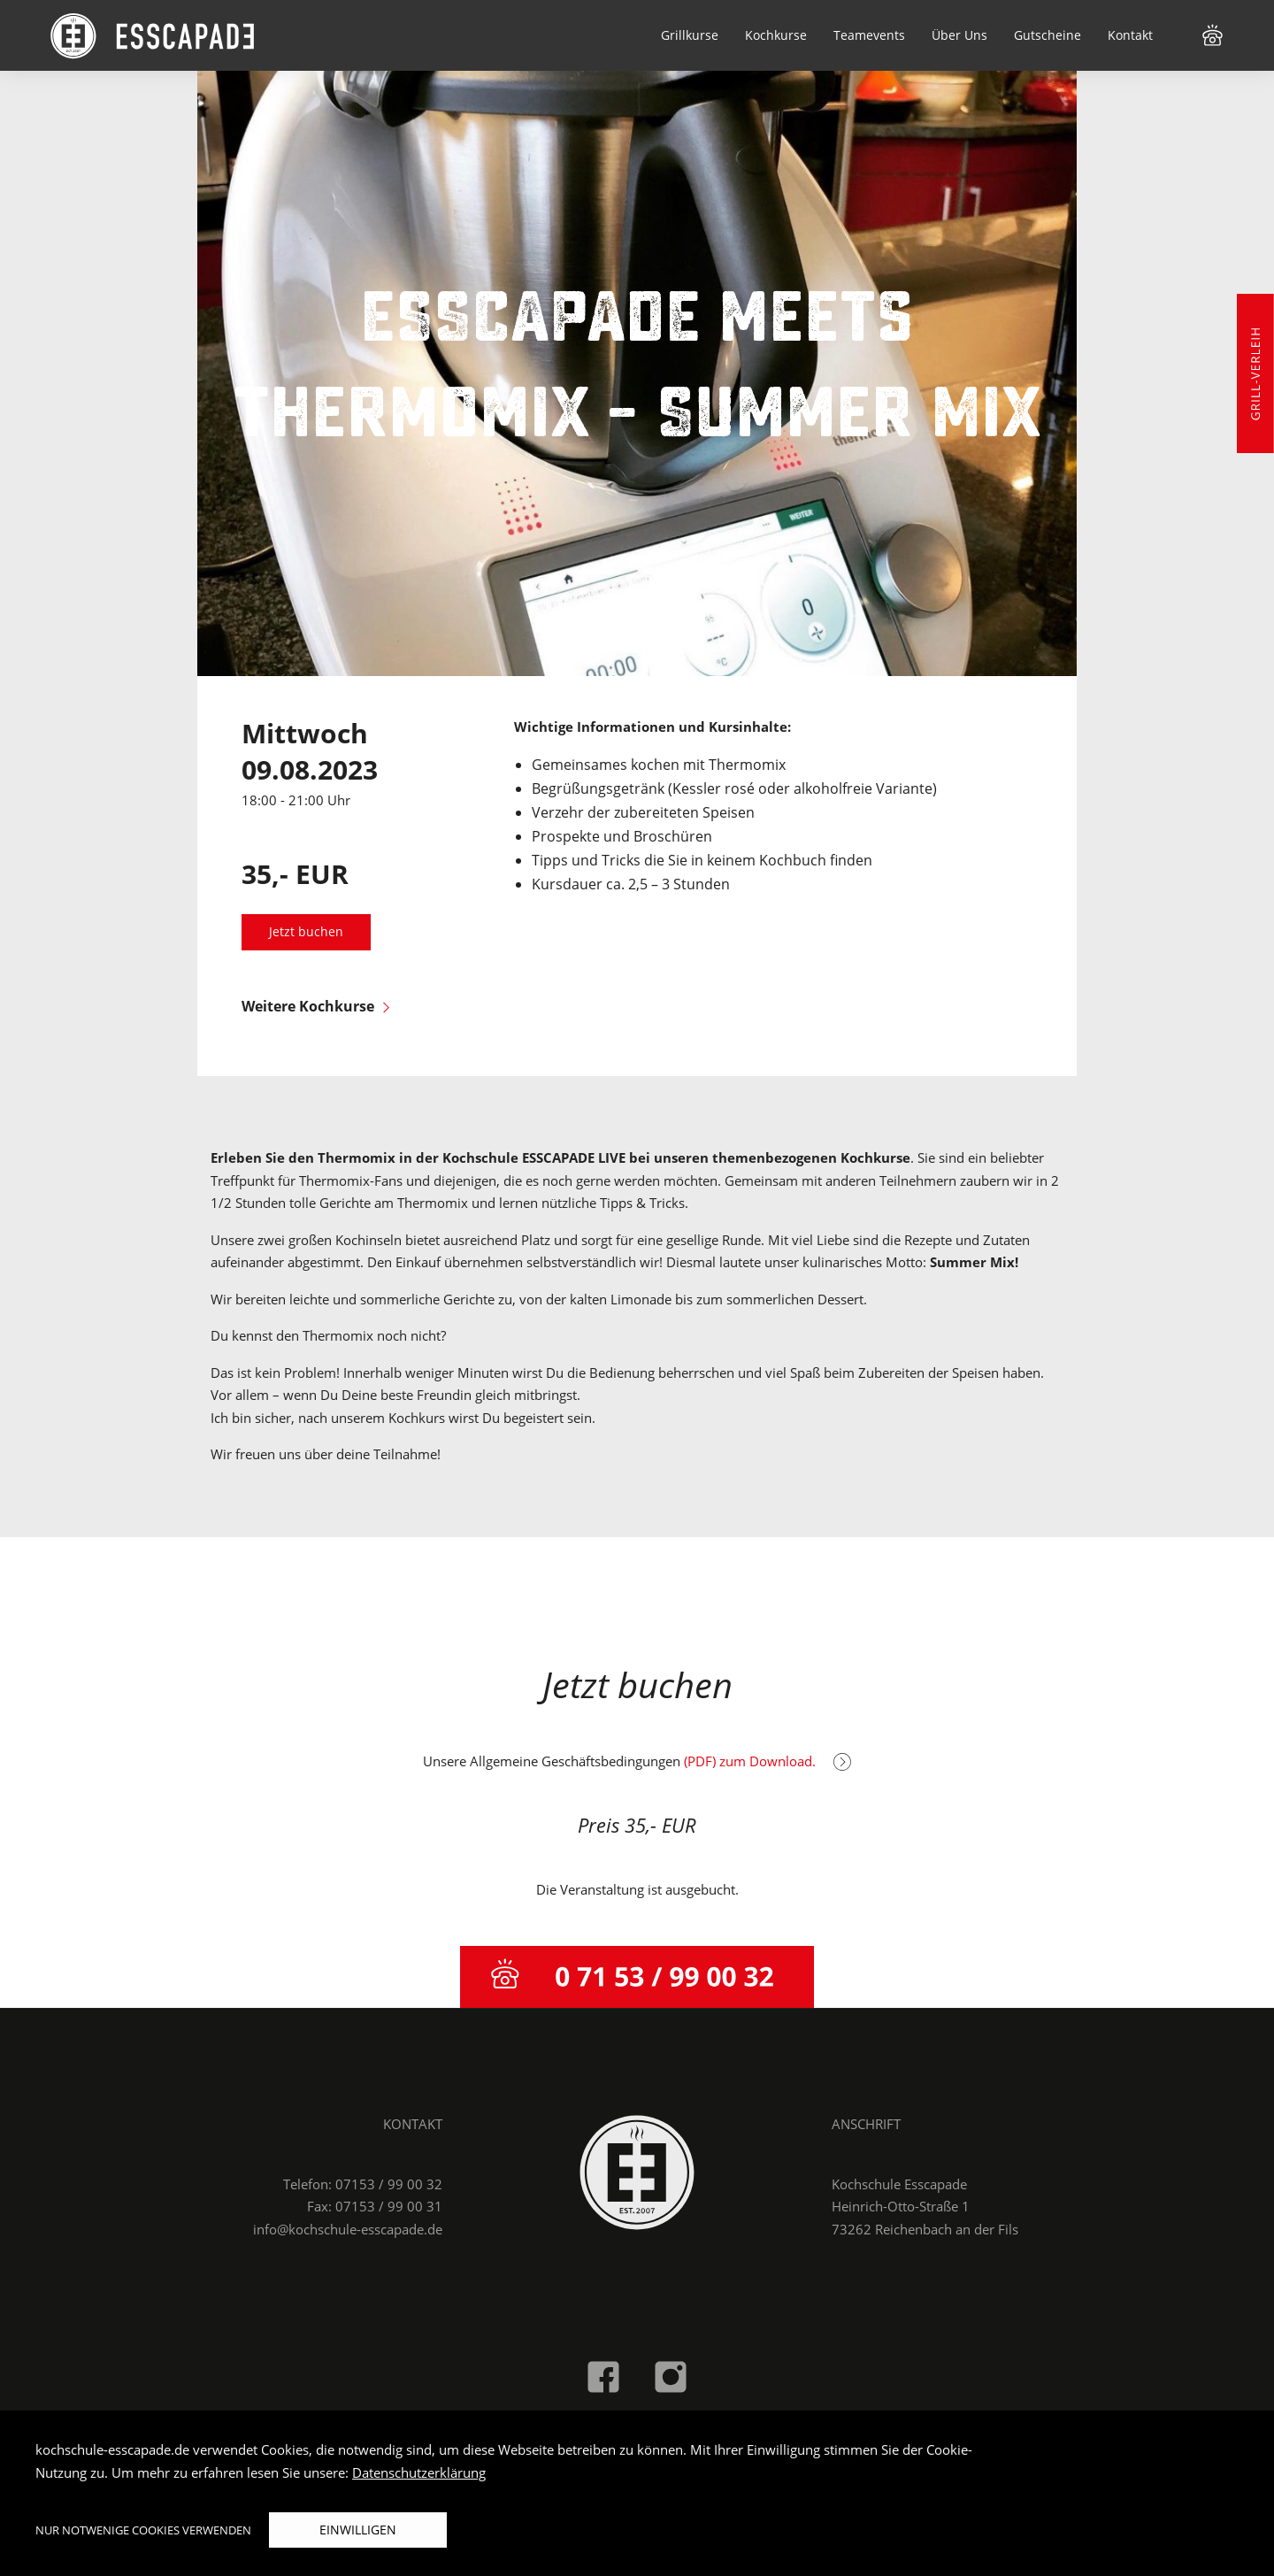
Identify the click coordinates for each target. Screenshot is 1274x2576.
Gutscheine (1047, 35)
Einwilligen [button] (357, 2529)
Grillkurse (689, 35)
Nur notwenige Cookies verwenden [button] (143, 2530)
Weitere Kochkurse (315, 1006)
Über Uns (959, 35)
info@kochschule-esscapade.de (347, 2229)
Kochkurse (776, 35)
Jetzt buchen (306, 932)
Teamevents (869, 35)
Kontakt (1130, 35)
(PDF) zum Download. (767, 1761)
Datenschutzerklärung (419, 2472)
